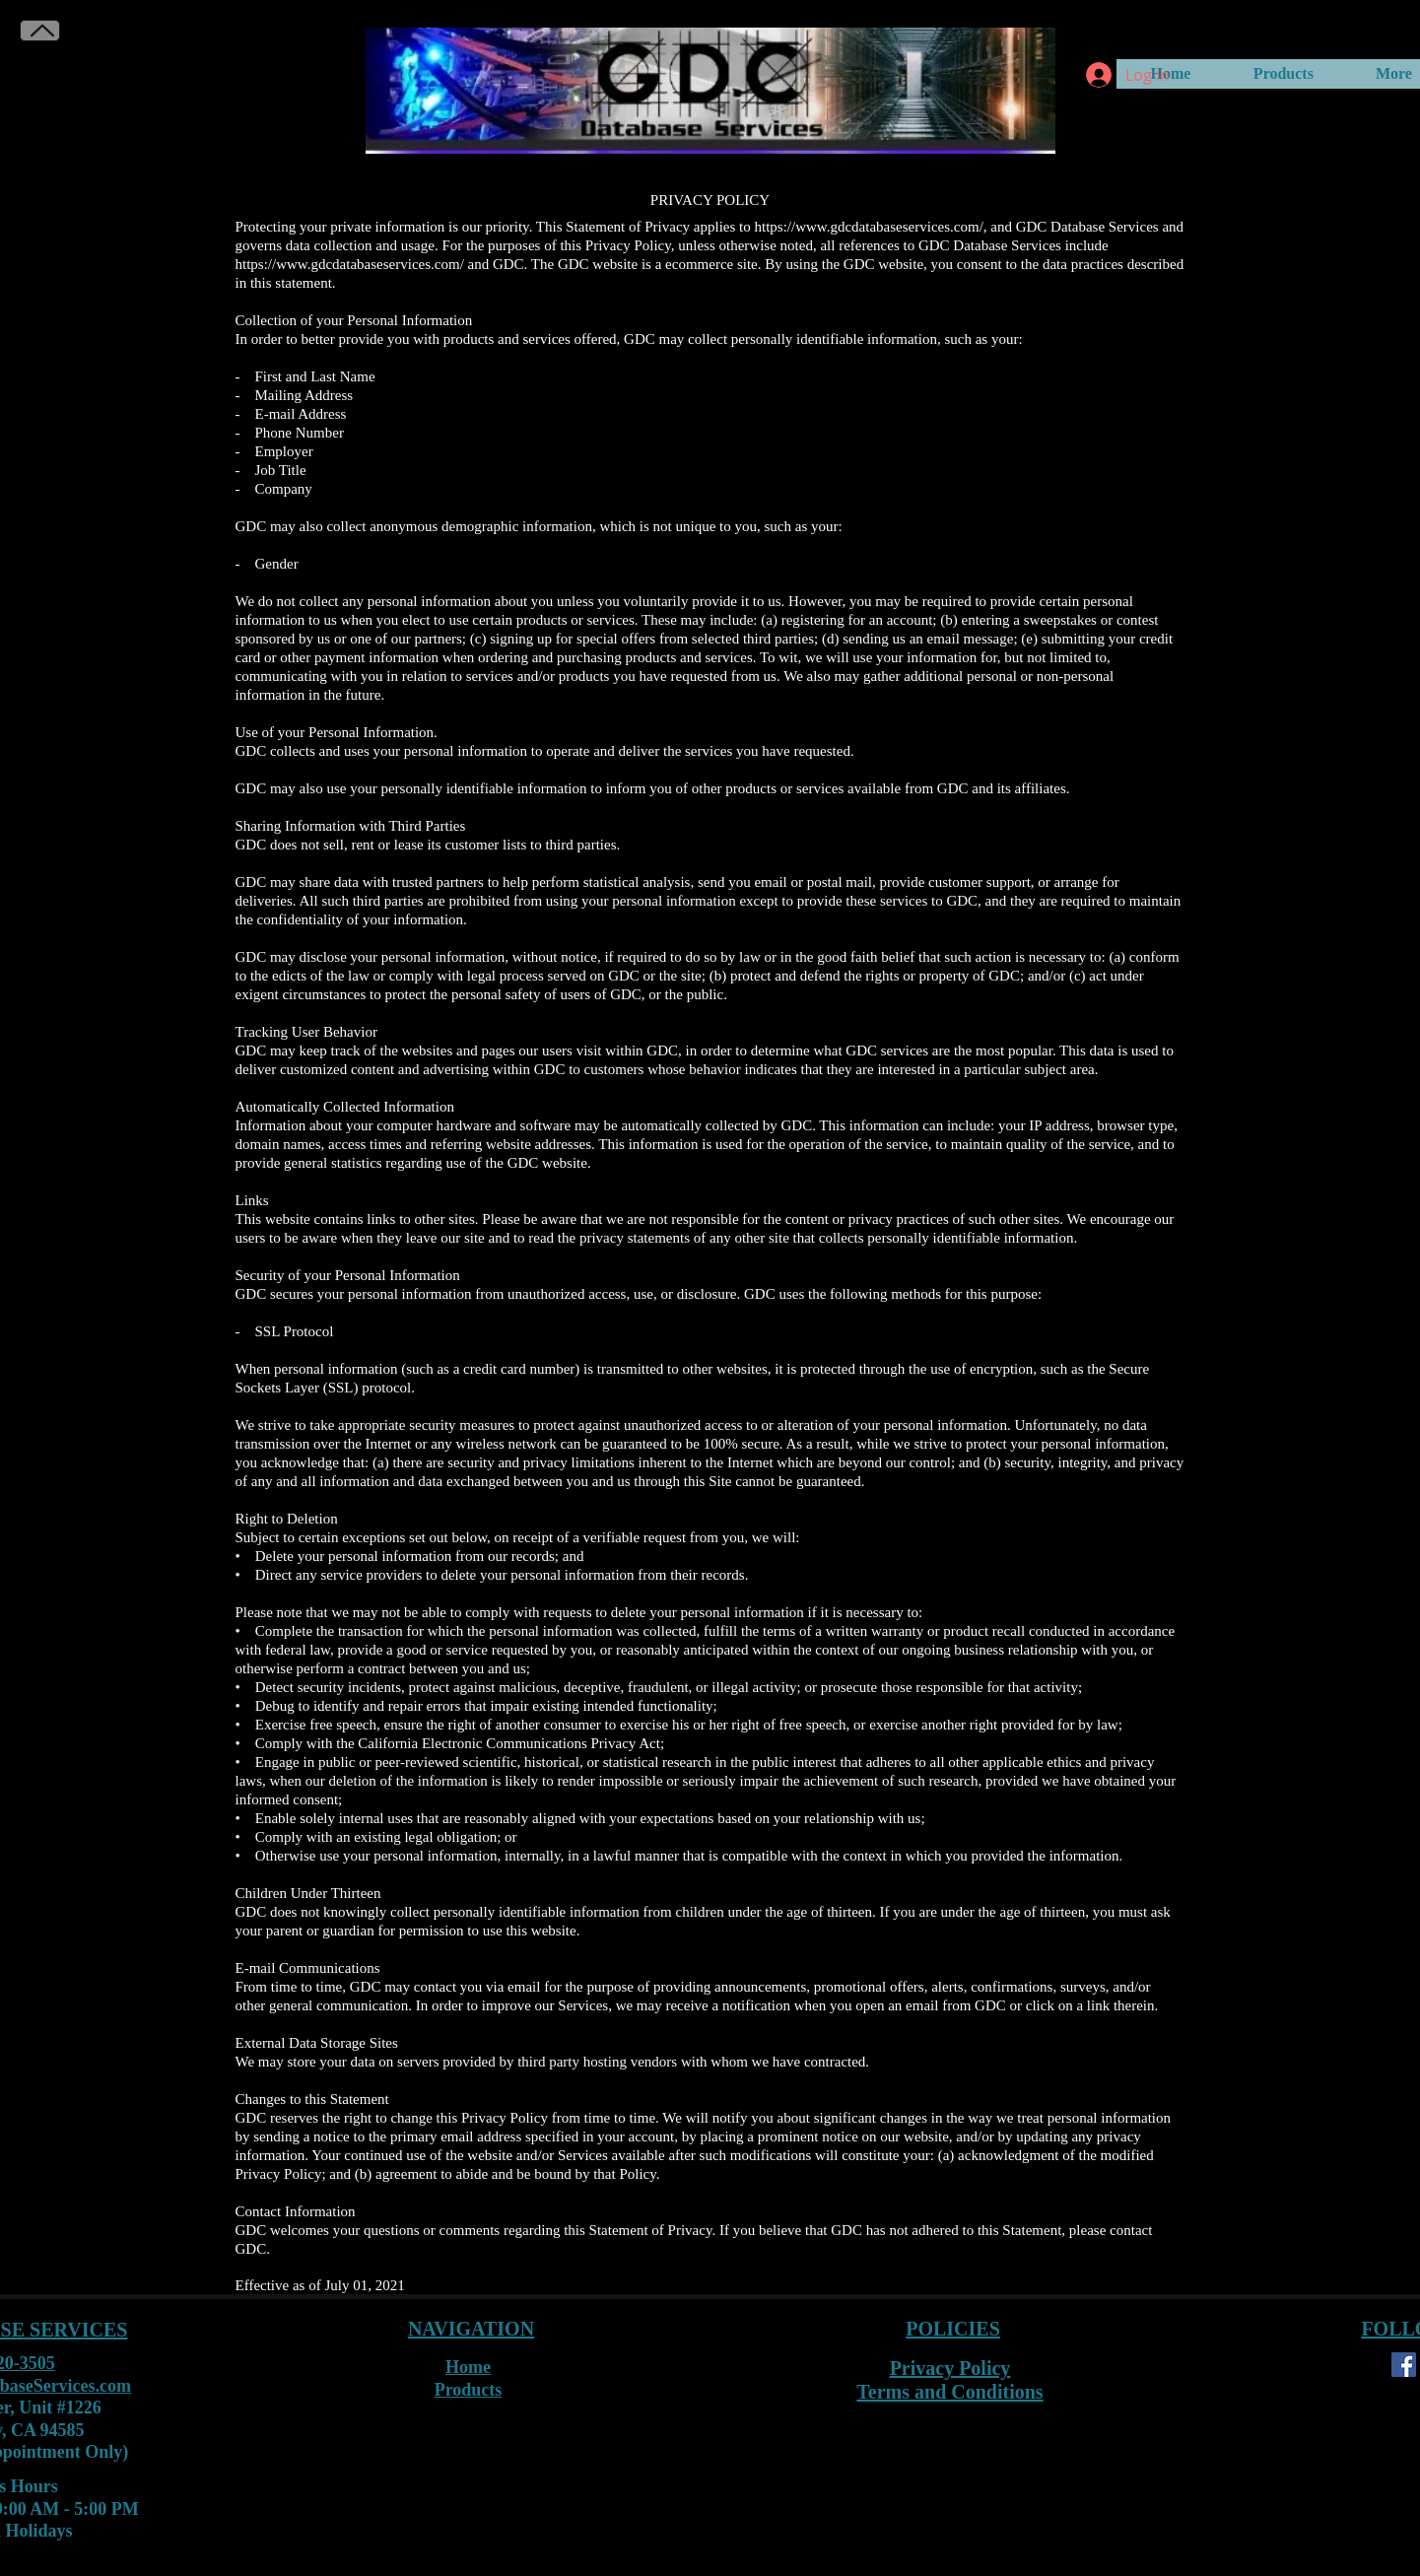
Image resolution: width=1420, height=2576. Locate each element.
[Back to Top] (40, 30)
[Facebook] (1403, 2364)
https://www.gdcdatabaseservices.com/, (871, 227)
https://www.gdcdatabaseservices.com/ (350, 264)
